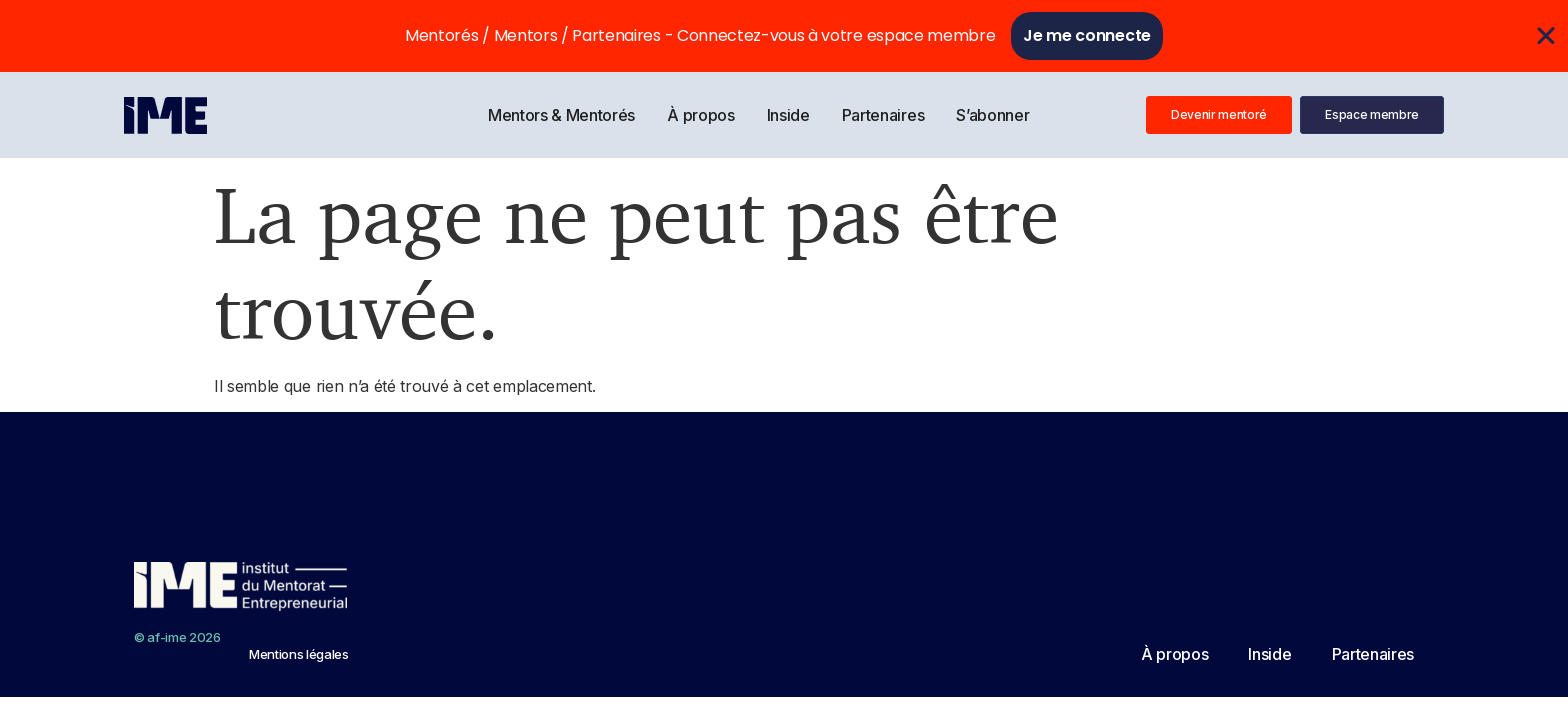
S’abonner (992, 115)
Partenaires (883, 115)
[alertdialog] (784, 36)
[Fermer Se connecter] (1546, 36)
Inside (788, 115)
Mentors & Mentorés (561, 115)
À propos (700, 115)
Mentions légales (299, 654)
